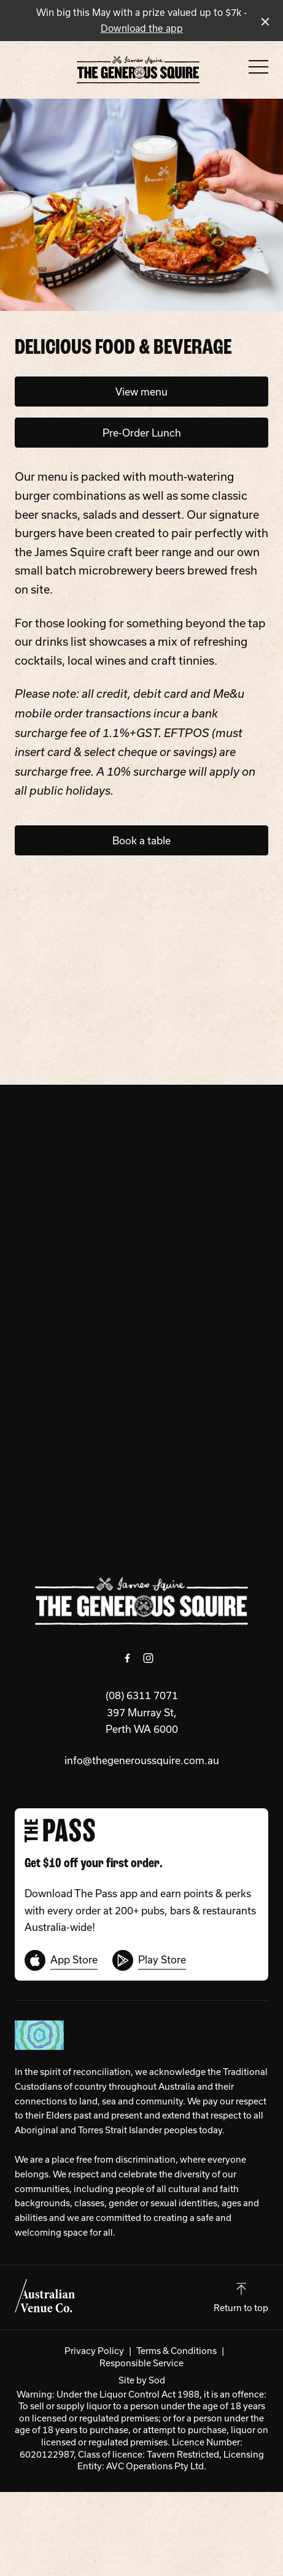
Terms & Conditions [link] (176, 2350)
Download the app (142, 28)
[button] (258, 70)
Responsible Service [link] (141, 2363)
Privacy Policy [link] (94, 2350)
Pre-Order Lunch (142, 432)
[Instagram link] (148, 1658)
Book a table (141, 840)
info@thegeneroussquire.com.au (141, 1760)
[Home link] (138, 69)
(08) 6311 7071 (142, 1695)
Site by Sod (141, 2380)
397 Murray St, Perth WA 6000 (142, 1721)
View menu (141, 391)
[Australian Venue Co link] (45, 2295)
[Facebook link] (127, 1658)
